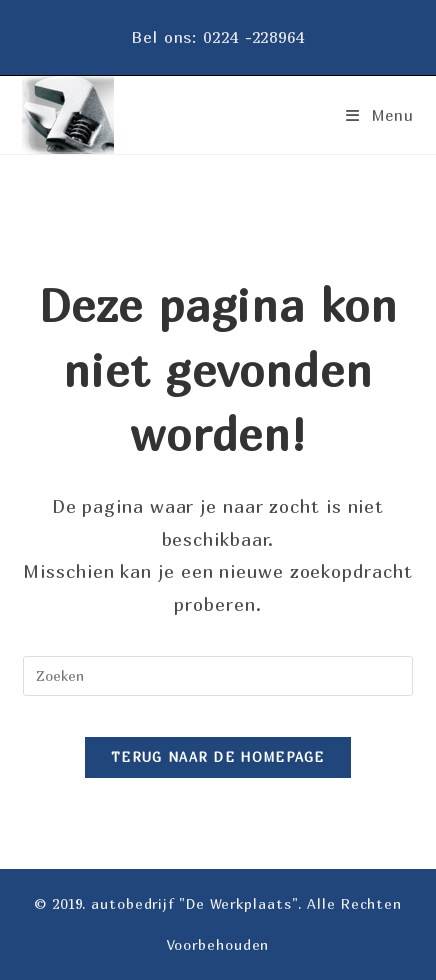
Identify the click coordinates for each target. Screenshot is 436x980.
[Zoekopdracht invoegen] (218, 676)
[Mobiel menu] (372, 115)
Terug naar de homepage (218, 757)
